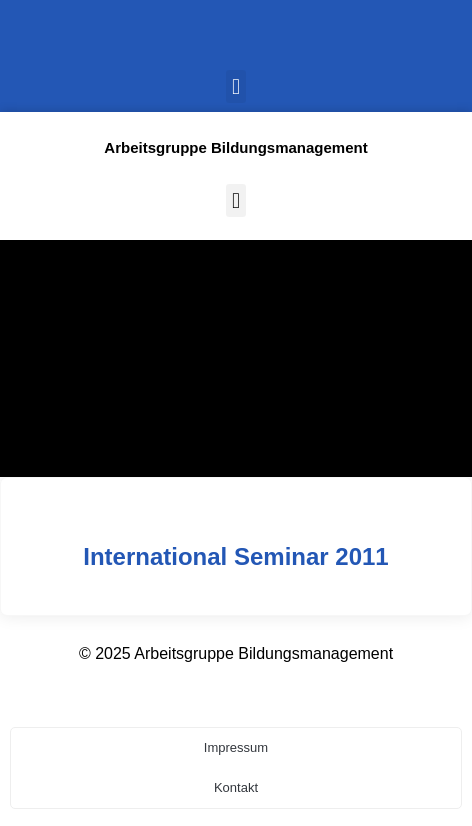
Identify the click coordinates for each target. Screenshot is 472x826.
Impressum (236, 747)
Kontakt (236, 787)
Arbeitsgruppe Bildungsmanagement (235, 147)
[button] (235, 86)
